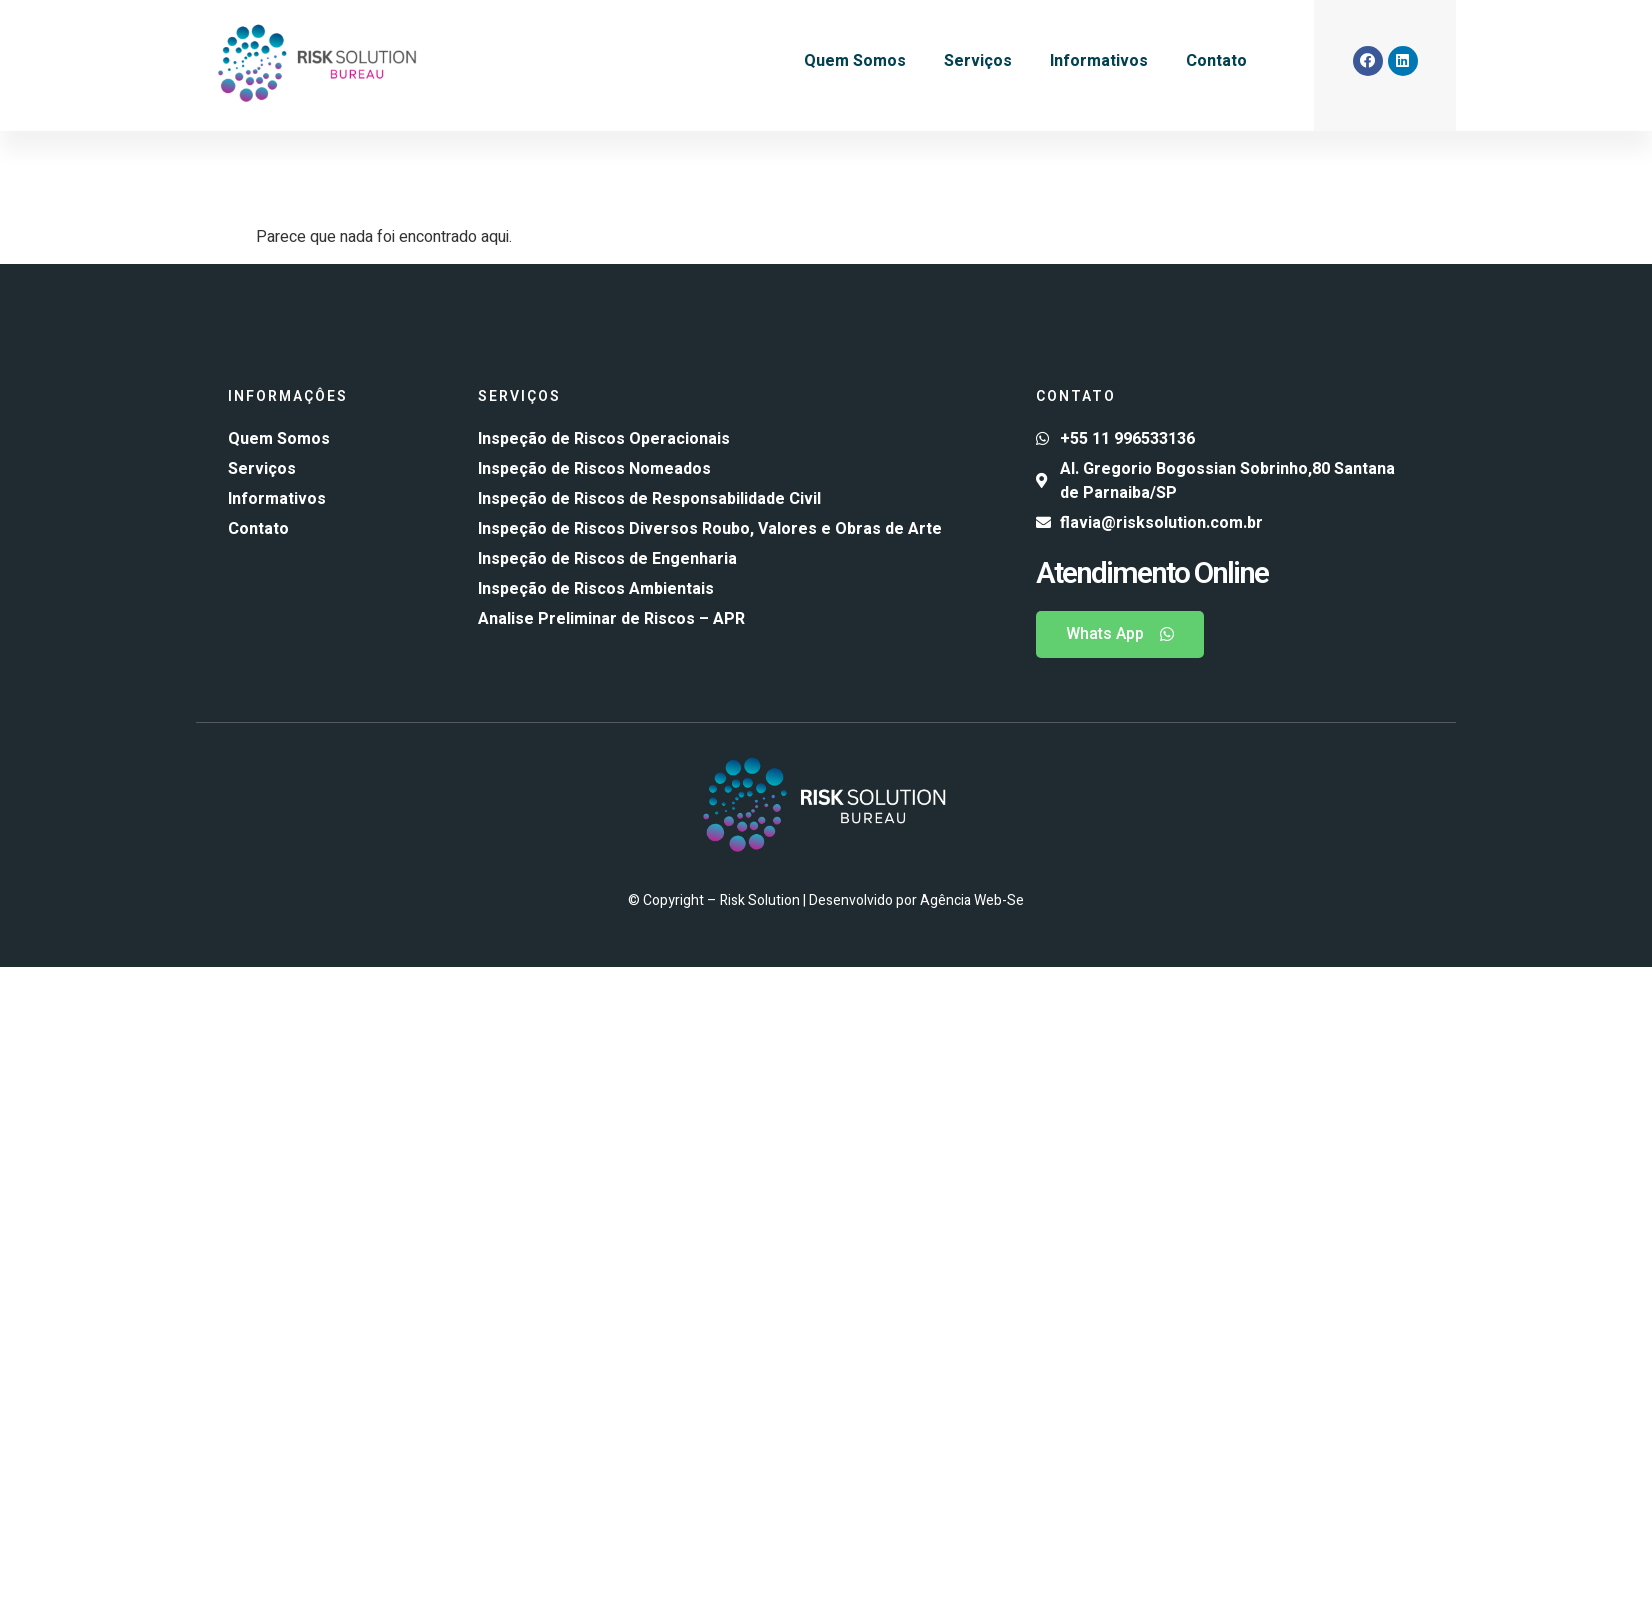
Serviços (978, 61)
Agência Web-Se (972, 900)
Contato (1216, 61)
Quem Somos (855, 61)
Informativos (1099, 61)
